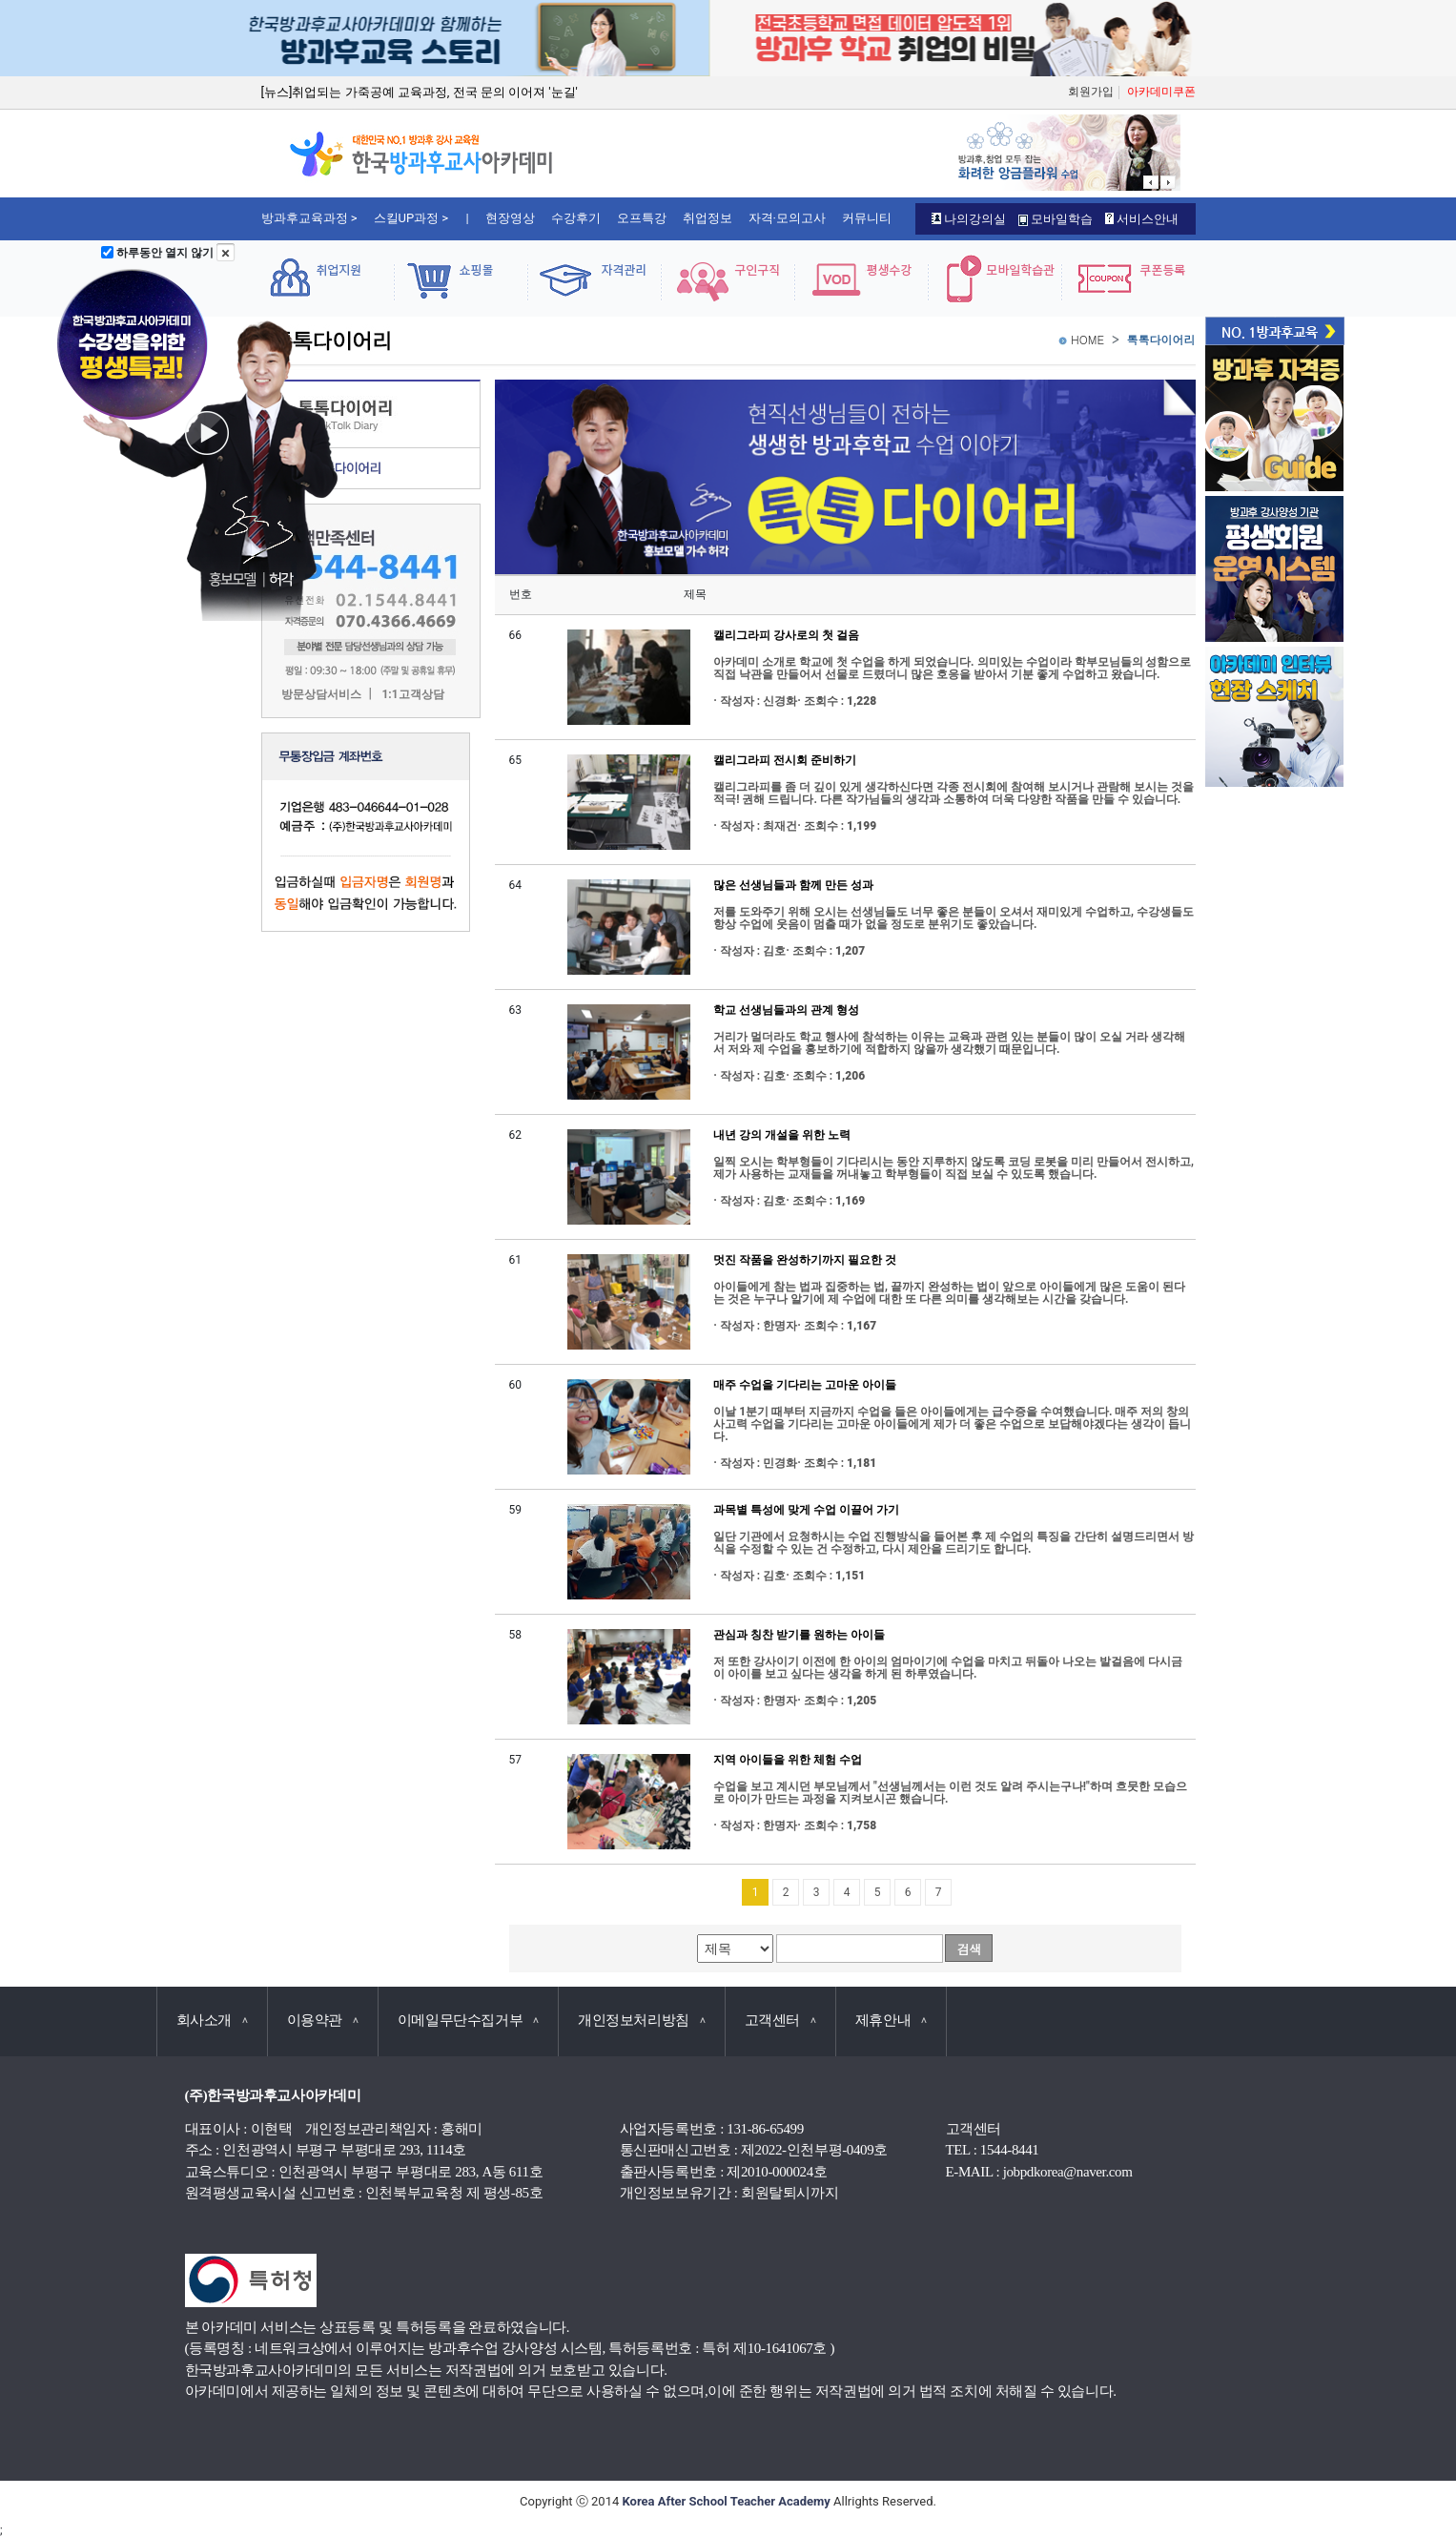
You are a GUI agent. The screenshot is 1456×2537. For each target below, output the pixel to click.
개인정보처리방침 (642, 2020)
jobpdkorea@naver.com (1068, 2171)
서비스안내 (1142, 219)
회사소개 (212, 2020)
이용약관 (323, 2020)
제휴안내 (891, 2020)
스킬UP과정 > (411, 218)
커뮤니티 (867, 218)
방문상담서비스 (321, 695)
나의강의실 (969, 219)
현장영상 (510, 218)
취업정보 (707, 218)
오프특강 (641, 218)
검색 (968, 1949)
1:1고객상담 (412, 695)
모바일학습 (1055, 219)
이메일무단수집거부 (468, 2020)
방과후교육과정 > (309, 218)
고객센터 (780, 2020)
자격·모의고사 (787, 218)
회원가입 (1091, 91)
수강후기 (576, 218)
